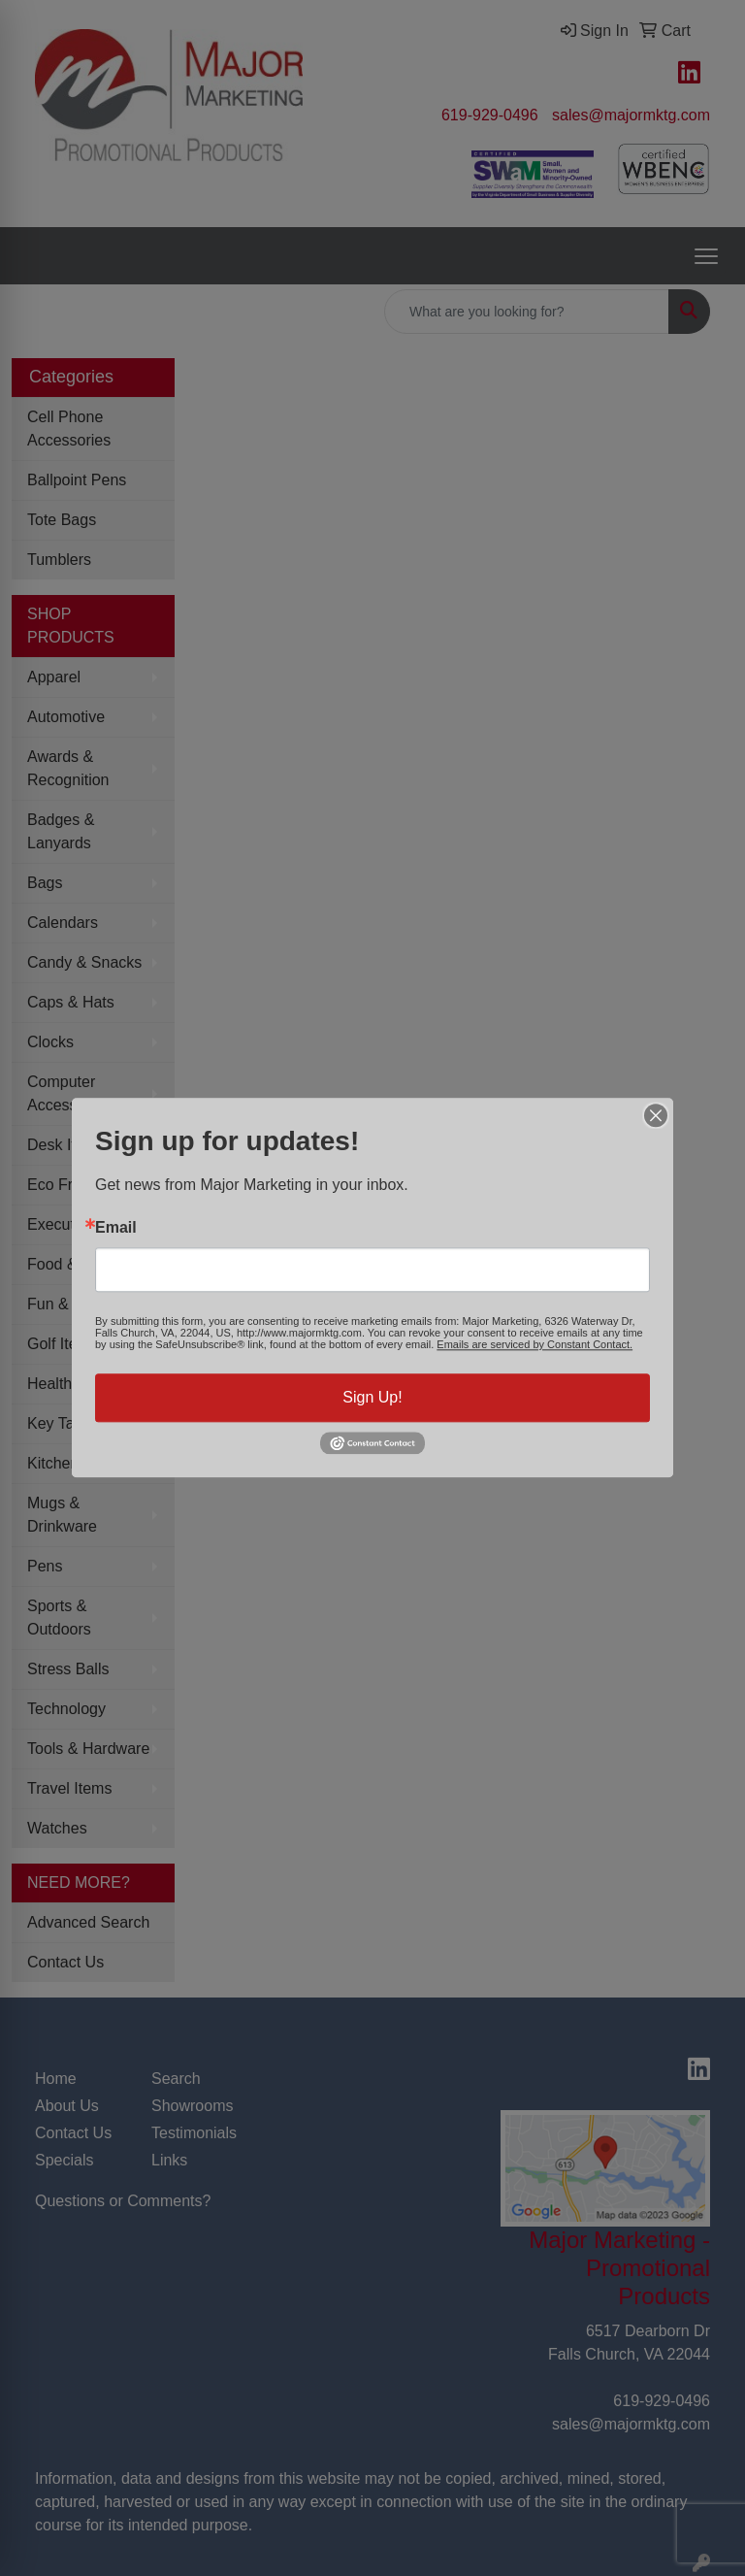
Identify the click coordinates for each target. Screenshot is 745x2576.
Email (116, 1228)
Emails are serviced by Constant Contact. (534, 1344)
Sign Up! (372, 1397)
